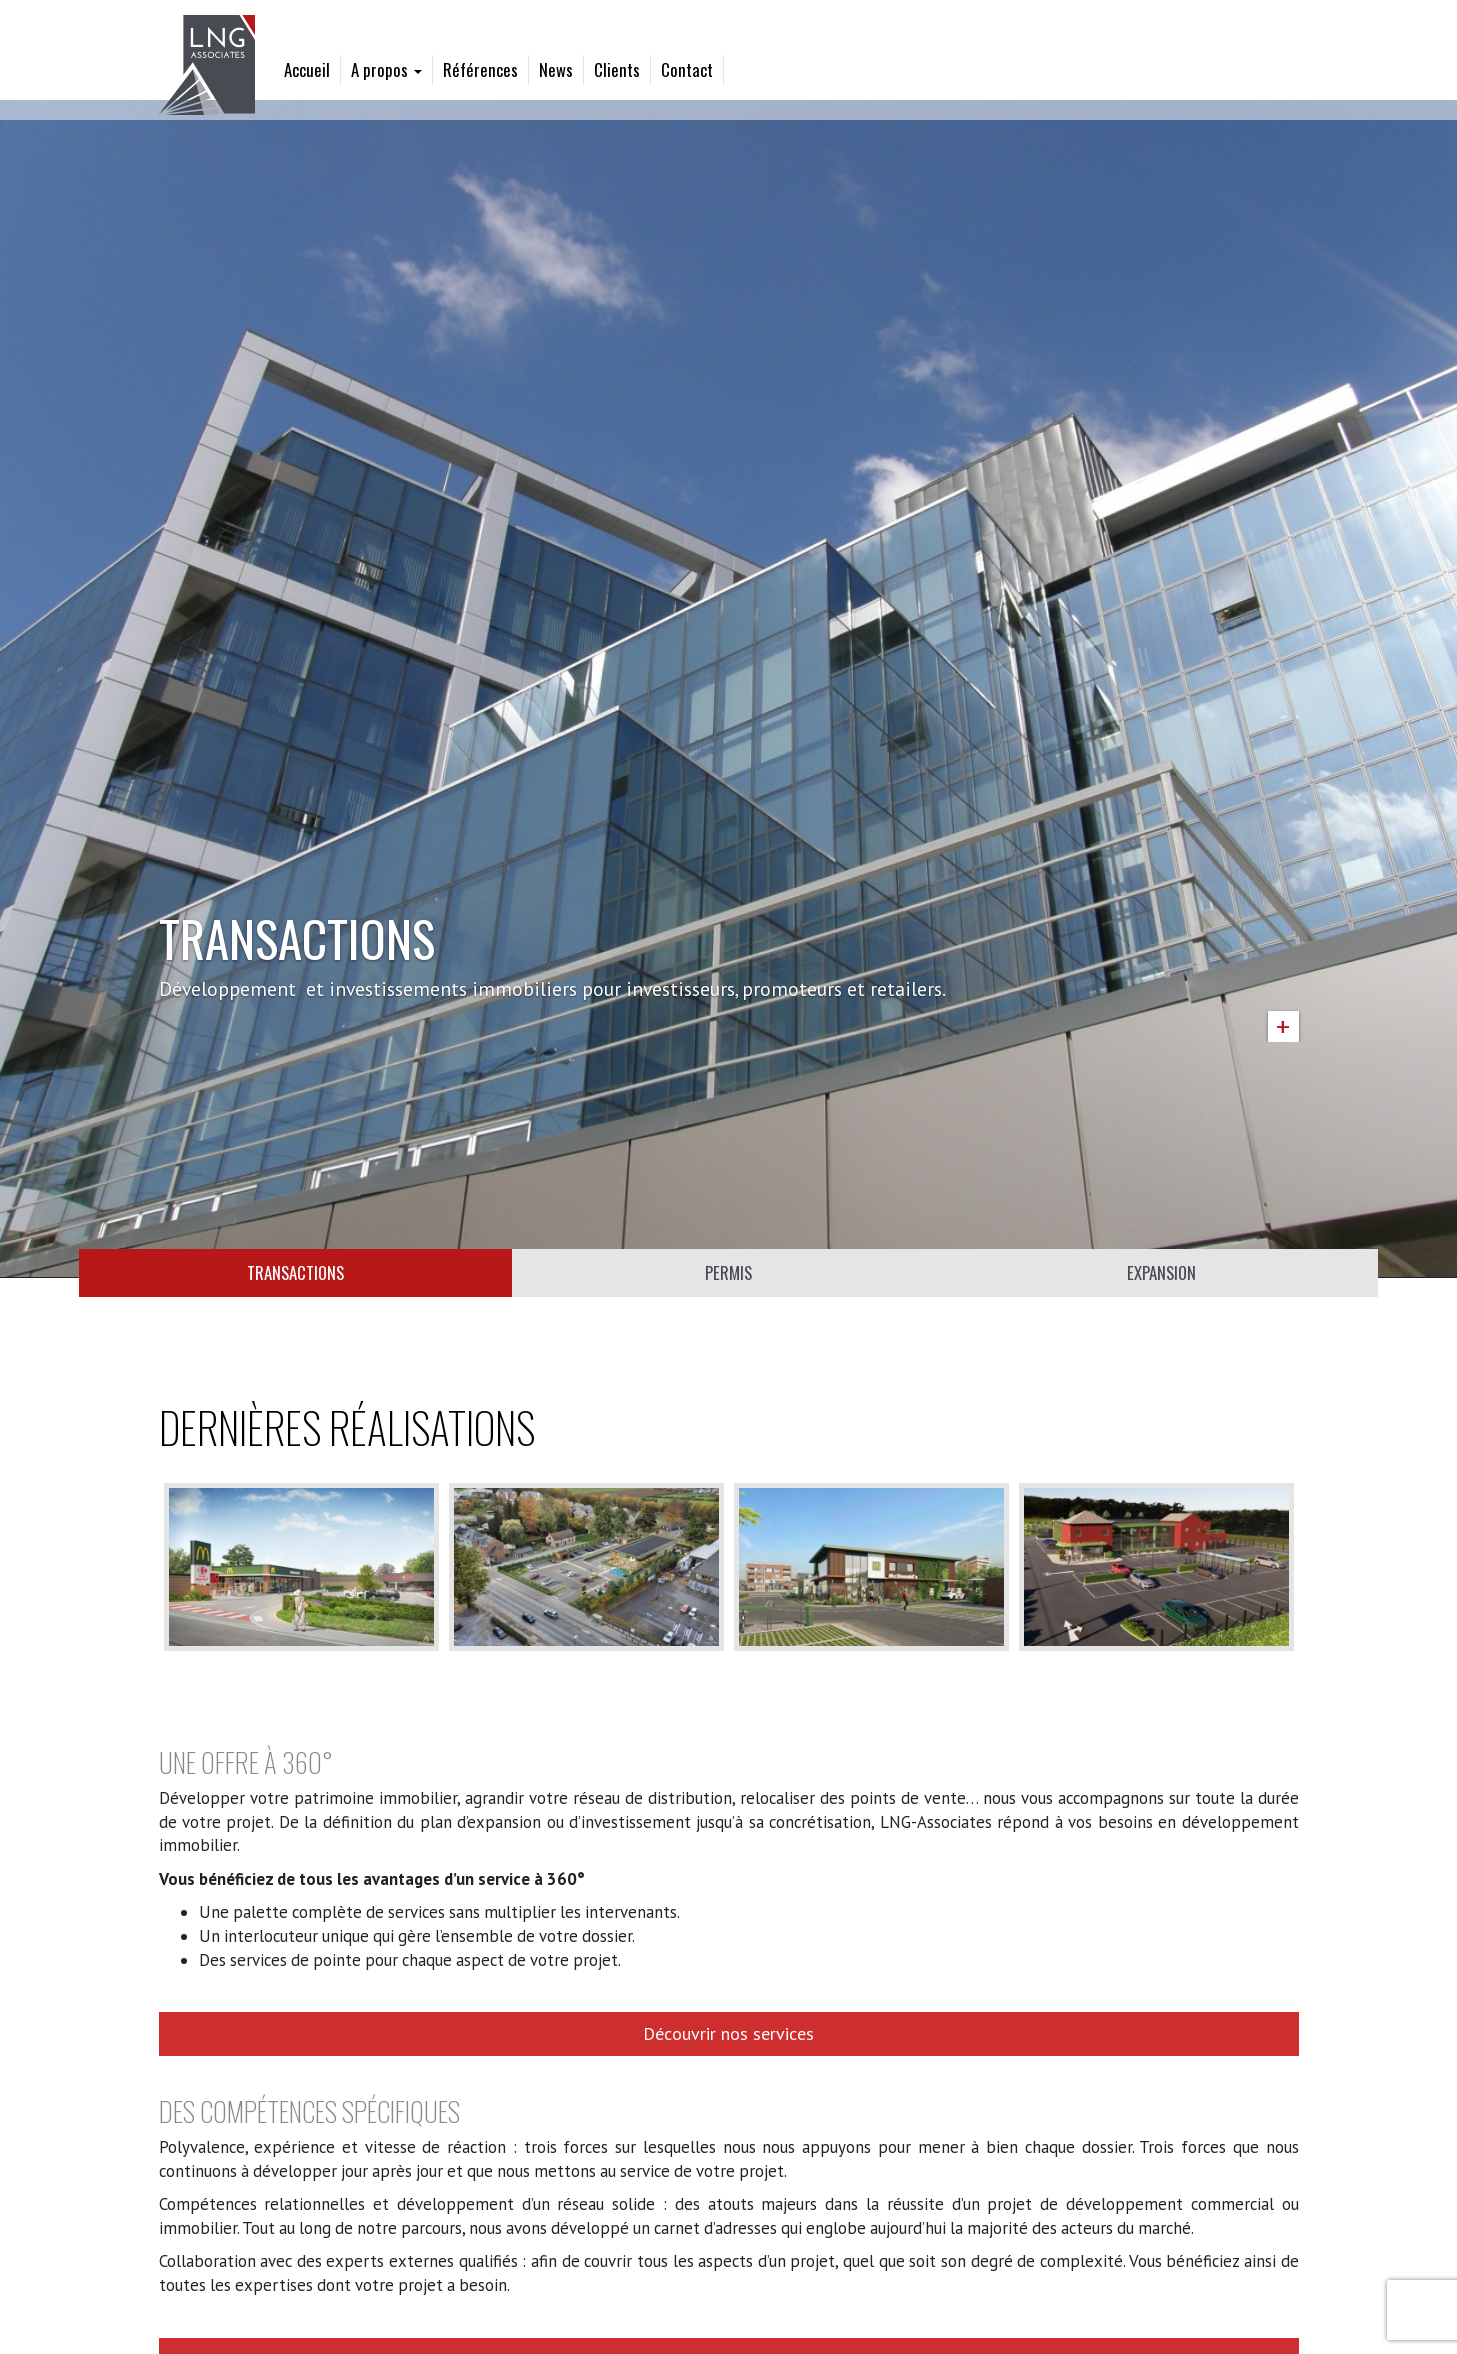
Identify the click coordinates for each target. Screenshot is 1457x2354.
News (556, 69)
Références (480, 69)
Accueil (307, 69)
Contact (687, 69)
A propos (386, 69)
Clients (617, 69)
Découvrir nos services (728, 2033)
